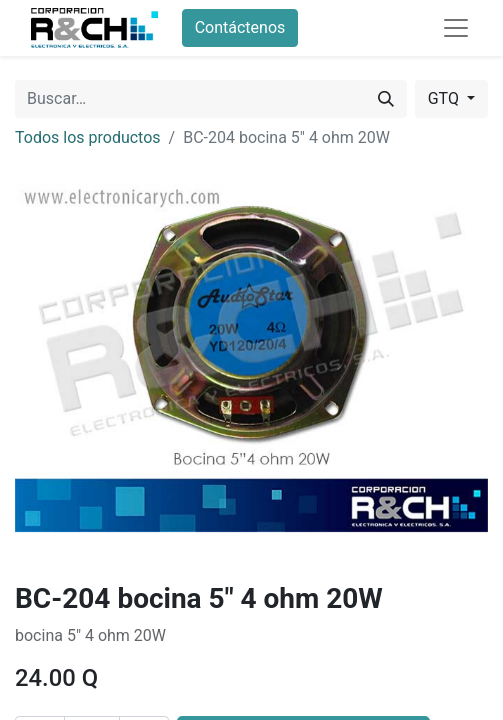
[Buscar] (386, 99)
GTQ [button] (445, 98)
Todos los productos (88, 137)
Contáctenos (240, 27)
